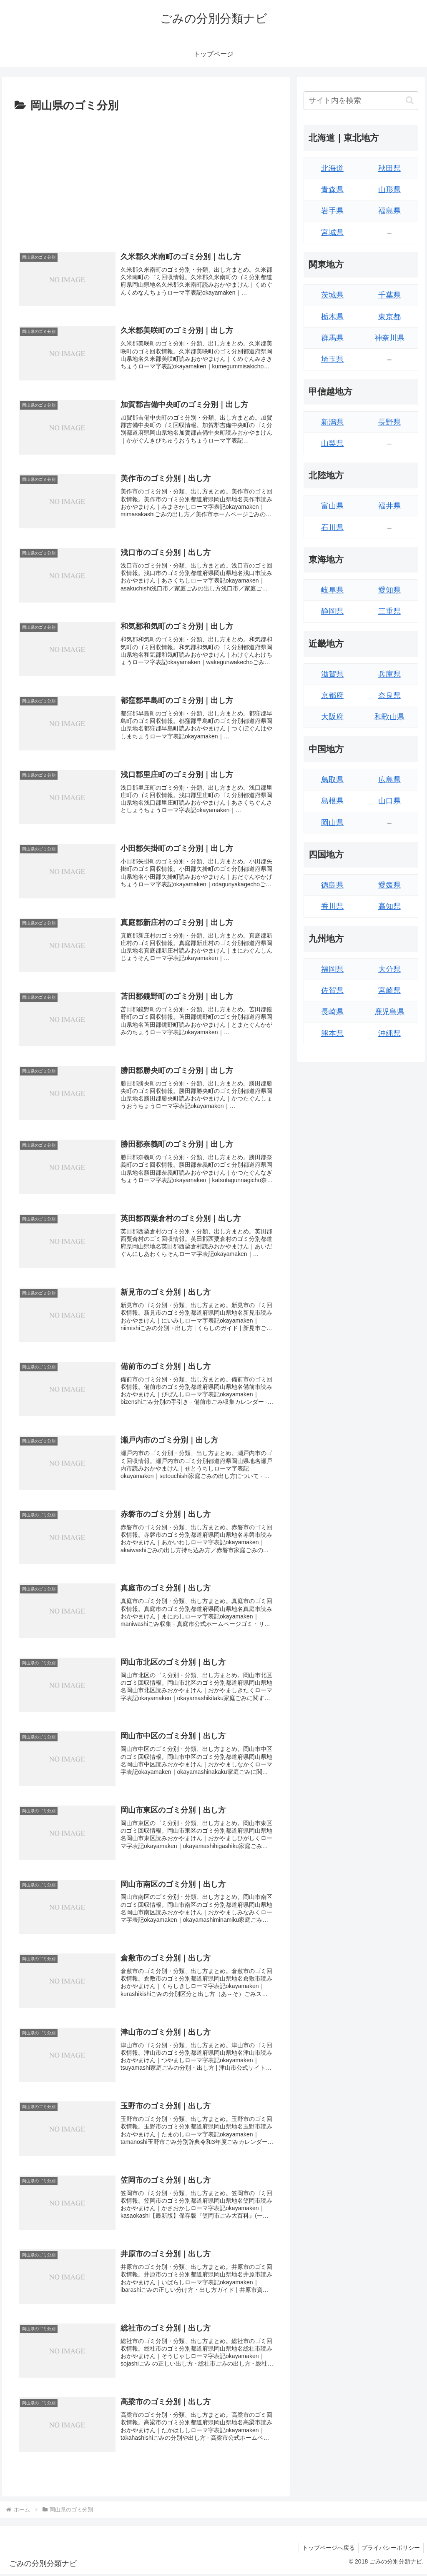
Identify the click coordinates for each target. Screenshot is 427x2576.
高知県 (389, 906)
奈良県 (389, 695)
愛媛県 (389, 885)
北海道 (332, 168)
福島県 (389, 211)
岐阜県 (332, 590)
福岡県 (332, 969)
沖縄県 (389, 1033)
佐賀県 (332, 990)
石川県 (332, 527)
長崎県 (332, 1012)
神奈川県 (389, 338)
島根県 (332, 801)
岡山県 (332, 822)
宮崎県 (389, 990)
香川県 (332, 906)
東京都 (389, 317)
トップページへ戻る (325, 2550)
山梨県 (332, 443)
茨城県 (332, 295)
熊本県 (332, 1033)
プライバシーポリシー (390, 2550)
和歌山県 (389, 717)
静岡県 (332, 611)
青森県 (332, 189)
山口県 (389, 801)
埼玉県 (332, 359)
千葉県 (389, 295)
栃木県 (332, 317)
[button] (409, 100)
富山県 (332, 506)
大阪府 (332, 717)
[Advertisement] (146, 178)
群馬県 (332, 338)
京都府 (332, 695)
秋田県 (389, 168)
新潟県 (332, 422)
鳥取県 (332, 779)
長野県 (389, 422)
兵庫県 (389, 674)
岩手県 (332, 211)
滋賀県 (332, 674)
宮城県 (332, 232)
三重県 (389, 611)
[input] (361, 100)
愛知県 (389, 590)
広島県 (389, 779)
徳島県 (332, 885)
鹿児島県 (389, 1012)
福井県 (389, 506)
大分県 (389, 969)
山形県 (389, 189)
